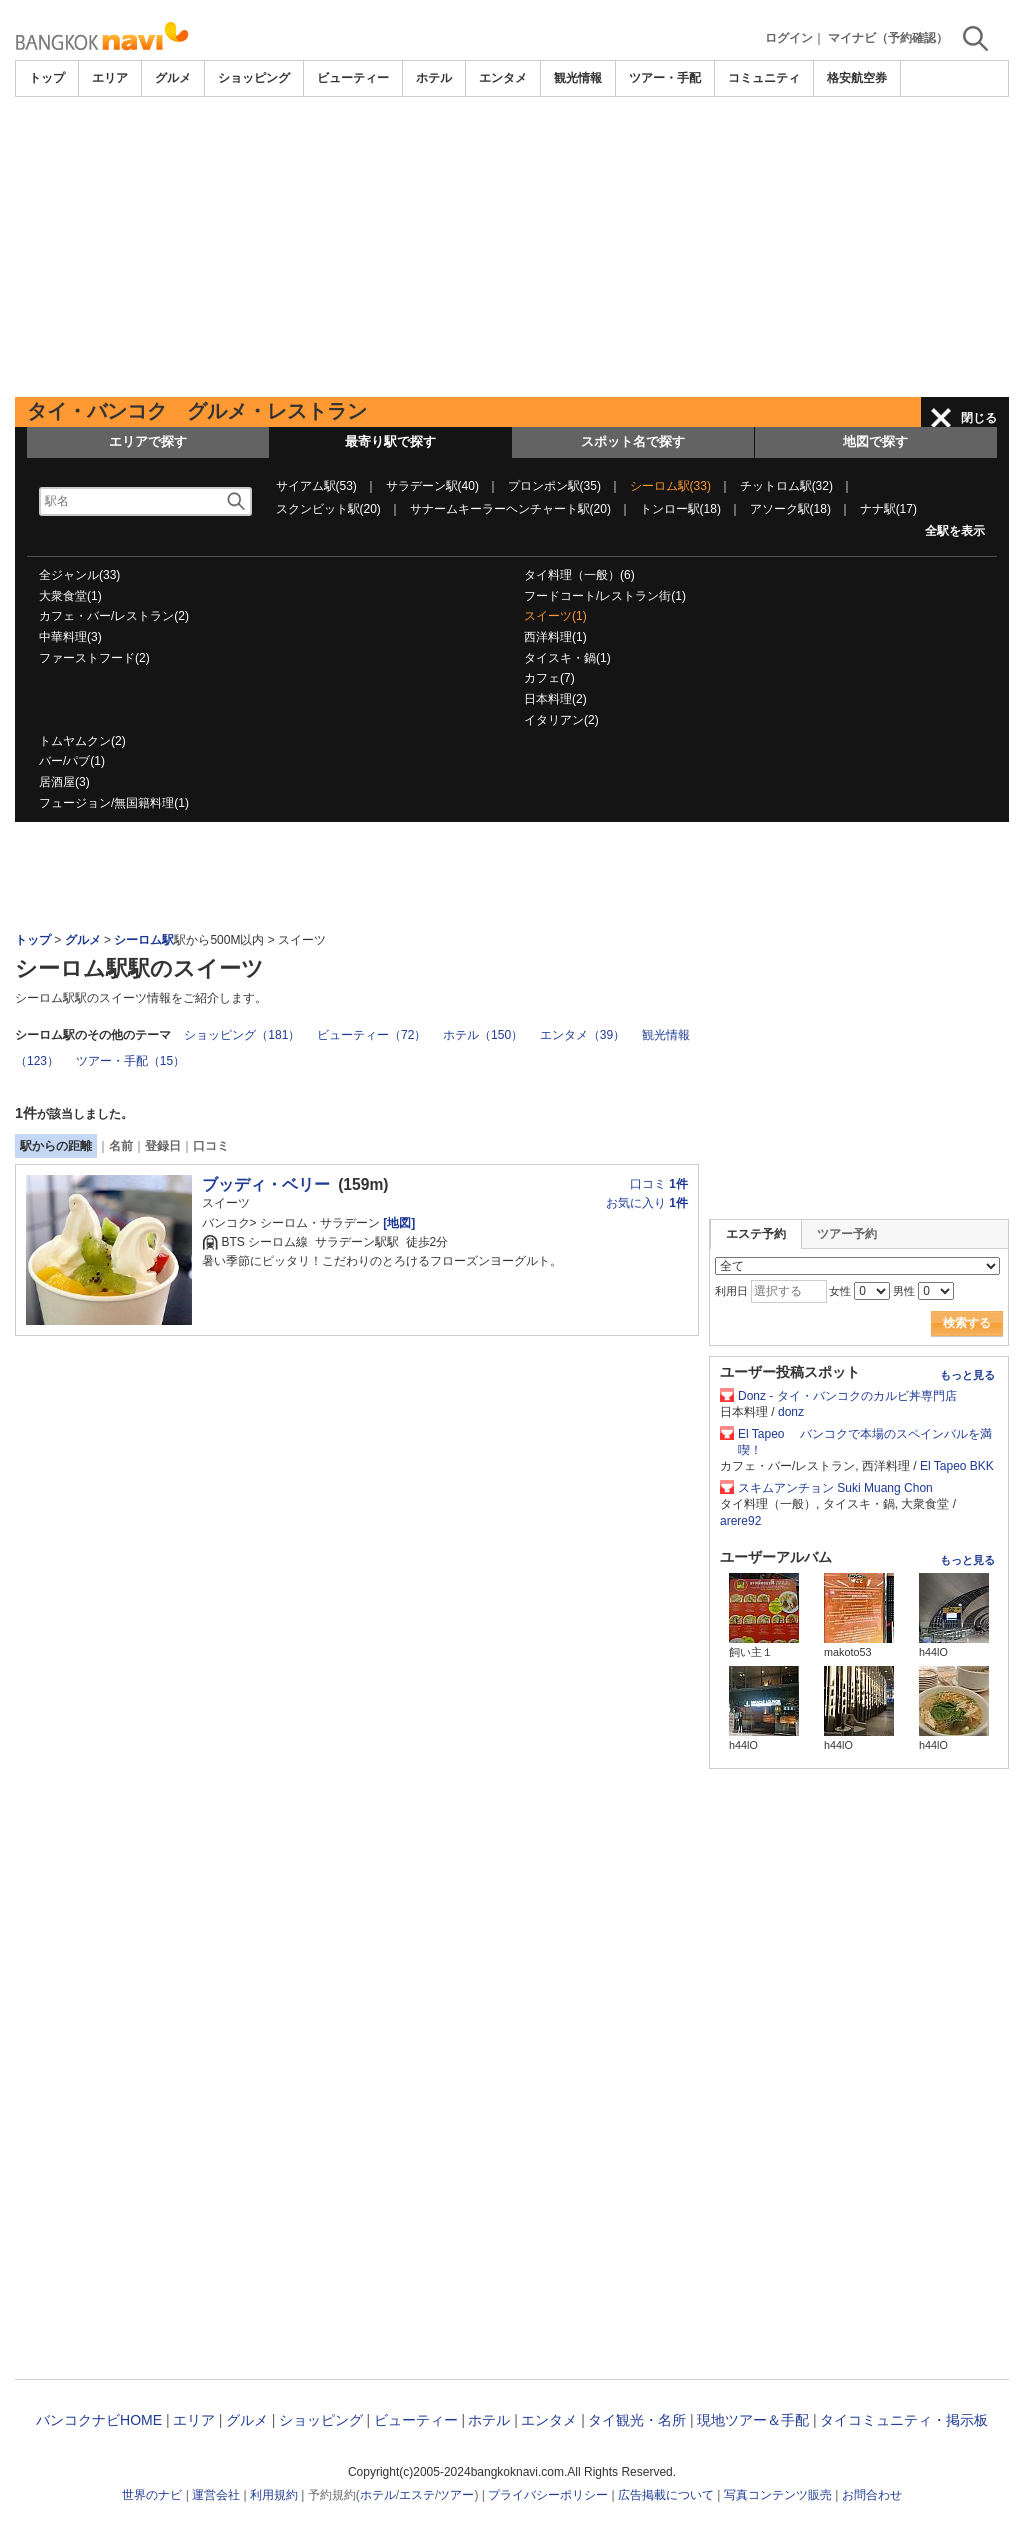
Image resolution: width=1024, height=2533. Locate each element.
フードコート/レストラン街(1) (605, 596)
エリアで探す (148, 441)
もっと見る (967, 1375)
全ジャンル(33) (79, 575)
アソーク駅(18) (790, 509)
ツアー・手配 (665, 78)
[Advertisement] (512, 247)
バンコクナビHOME (99, 2420)
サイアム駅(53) (316, 486)
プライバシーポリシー (548, 2495)
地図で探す (875, 441)
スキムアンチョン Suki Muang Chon (835, 1488)
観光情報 (578, 78)
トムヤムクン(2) (82, 741)
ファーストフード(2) (94, 658)
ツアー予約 (847, 1234)
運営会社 (216, 2495)
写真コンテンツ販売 (778, 2495)
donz (791, 1412)
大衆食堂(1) (70, 596)
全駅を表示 (955, 531)
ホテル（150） (483, 1035)
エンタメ (503, 78)
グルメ (173, 78)
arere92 (740, 1521)
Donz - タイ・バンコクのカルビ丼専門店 (853, 1396)
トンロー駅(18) (680, 509)
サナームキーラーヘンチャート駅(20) (510, 509)
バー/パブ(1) (72, 761)
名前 (121, 1146)
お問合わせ (872, 2495)
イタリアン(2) (561, 720)
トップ (47, 78)
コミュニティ (764, 78)
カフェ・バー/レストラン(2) (114, 616)
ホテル (434, 78)
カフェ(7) (549, 678)
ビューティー (353, 78)
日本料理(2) (555, 699)
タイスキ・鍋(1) (567, 658)
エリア (110, 78)
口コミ (211, 1146)
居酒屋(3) (64, 782)
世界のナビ (152, 2495)
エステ (417, 2495)
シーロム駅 (144, 940)
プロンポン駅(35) (554, 486)
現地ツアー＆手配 (753, 2420)
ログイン (789, 38)
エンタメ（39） (582, 1035)
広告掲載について (666, 2495)
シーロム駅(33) (670, 486)
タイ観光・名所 (637, 2420)
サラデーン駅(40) (432, 486)
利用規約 (274, 2495)
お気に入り (647, 1203)
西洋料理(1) (555, 637)
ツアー (456, 2495)
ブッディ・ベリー (266, 1184)
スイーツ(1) (555, 616)
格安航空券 (857, 78)
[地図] (397, 1223)
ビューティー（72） (371, 1035)
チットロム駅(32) (786, 486)
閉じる (979, 418)
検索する (967, 1323)
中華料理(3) (70, 637)
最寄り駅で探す (390, 441)
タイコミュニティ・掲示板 (904, 2420)
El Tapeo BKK (957, 1466)
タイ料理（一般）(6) (579, 575)
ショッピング (254, 78)
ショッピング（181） (242, 1035)
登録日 (163, 1146)
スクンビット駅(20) (328, 509)
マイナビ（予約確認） (888, 38)
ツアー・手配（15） (130, 1061)
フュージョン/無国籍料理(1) (114, 803)
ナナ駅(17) (888, 509)
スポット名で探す (633, 441)
